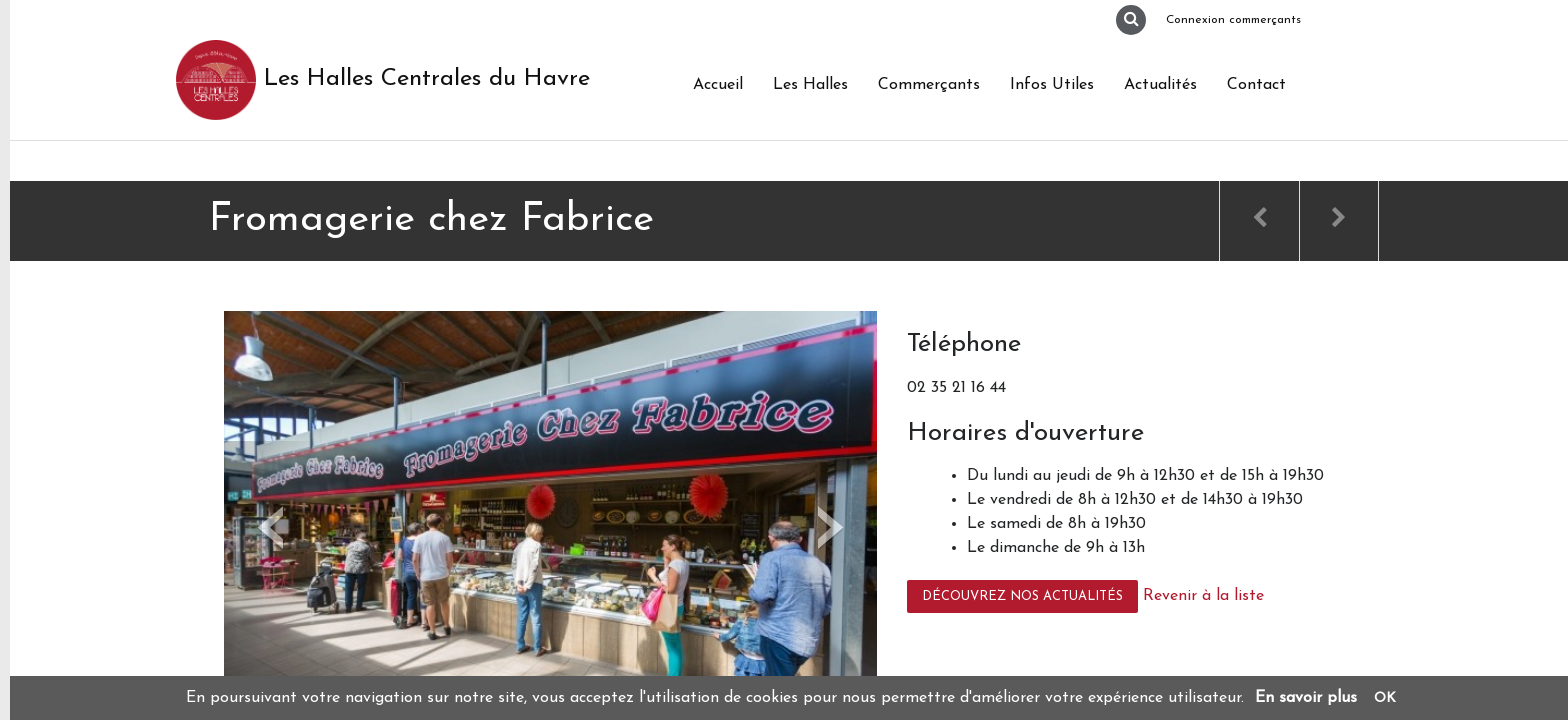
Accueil (718, 85)
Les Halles (810, 85)
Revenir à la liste (1203, 596)
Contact (1256, 85)
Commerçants (929, 85)
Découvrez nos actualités (1022, 596)
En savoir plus (1306, 698)
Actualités (1160, 85)
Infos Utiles (1052, 85)
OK (1385, 698)
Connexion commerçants (1233, 20)
